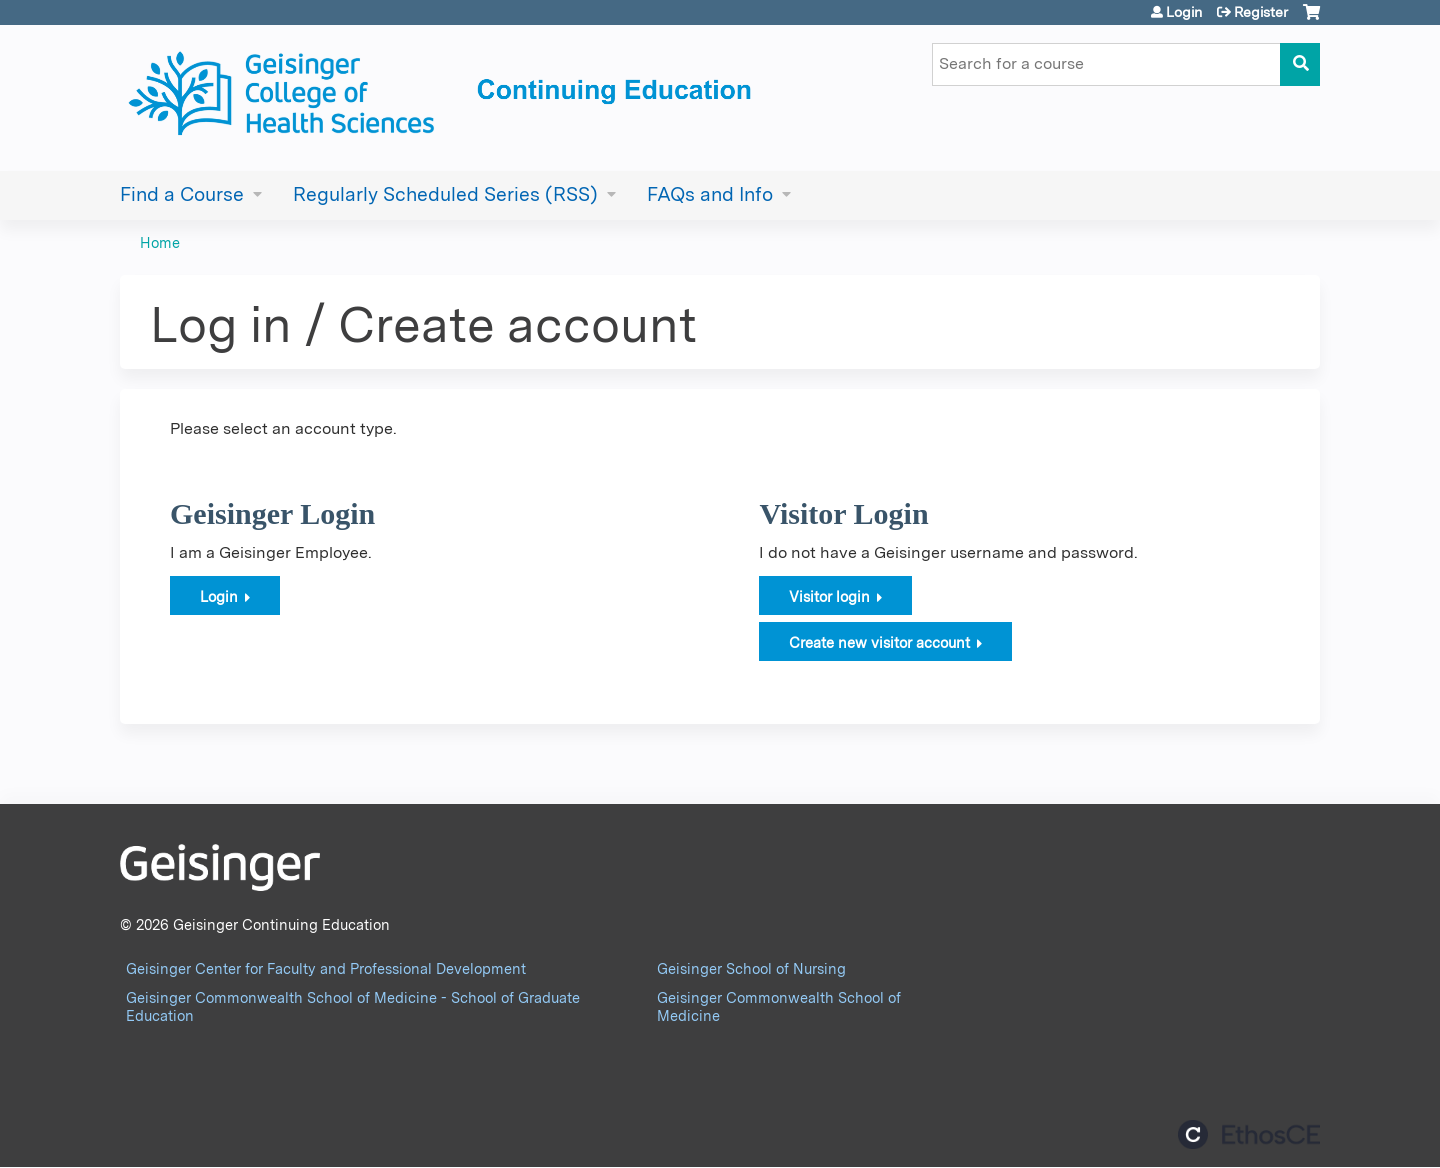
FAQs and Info (710, 194)
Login (1184, 12)
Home (160, 242)
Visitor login (829, 596)
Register (1261, 12)
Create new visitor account (879, 642)
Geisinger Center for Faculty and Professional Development (326, 968)
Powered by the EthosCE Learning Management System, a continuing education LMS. (1249, 1134)
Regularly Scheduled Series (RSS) (445, 194)
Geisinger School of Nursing (751, 968)
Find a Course (182, 194)
